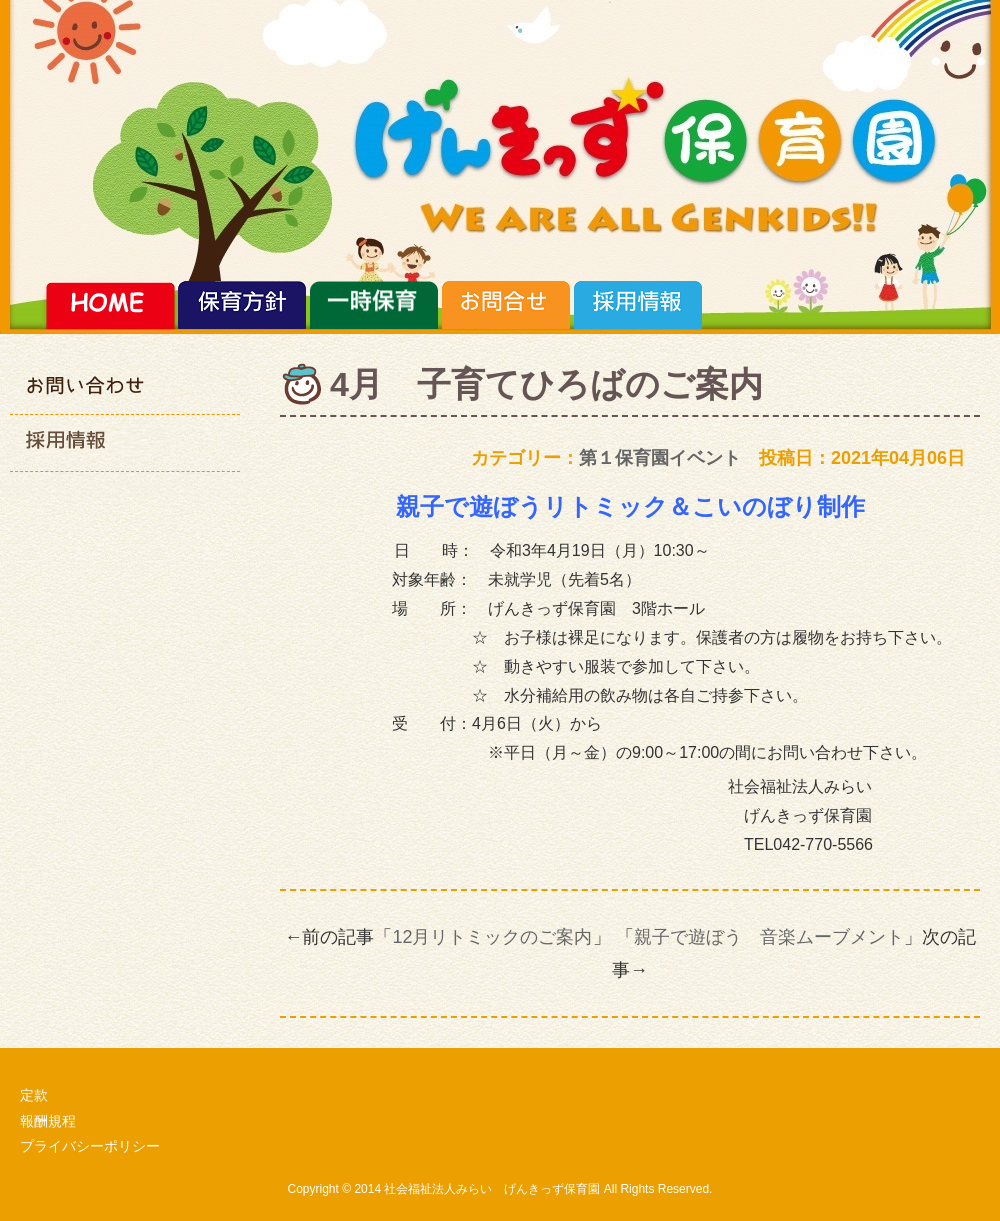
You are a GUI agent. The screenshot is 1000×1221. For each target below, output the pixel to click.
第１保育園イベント (660, 458)
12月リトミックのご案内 (492, 937)
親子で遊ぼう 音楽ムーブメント (769, 937)
